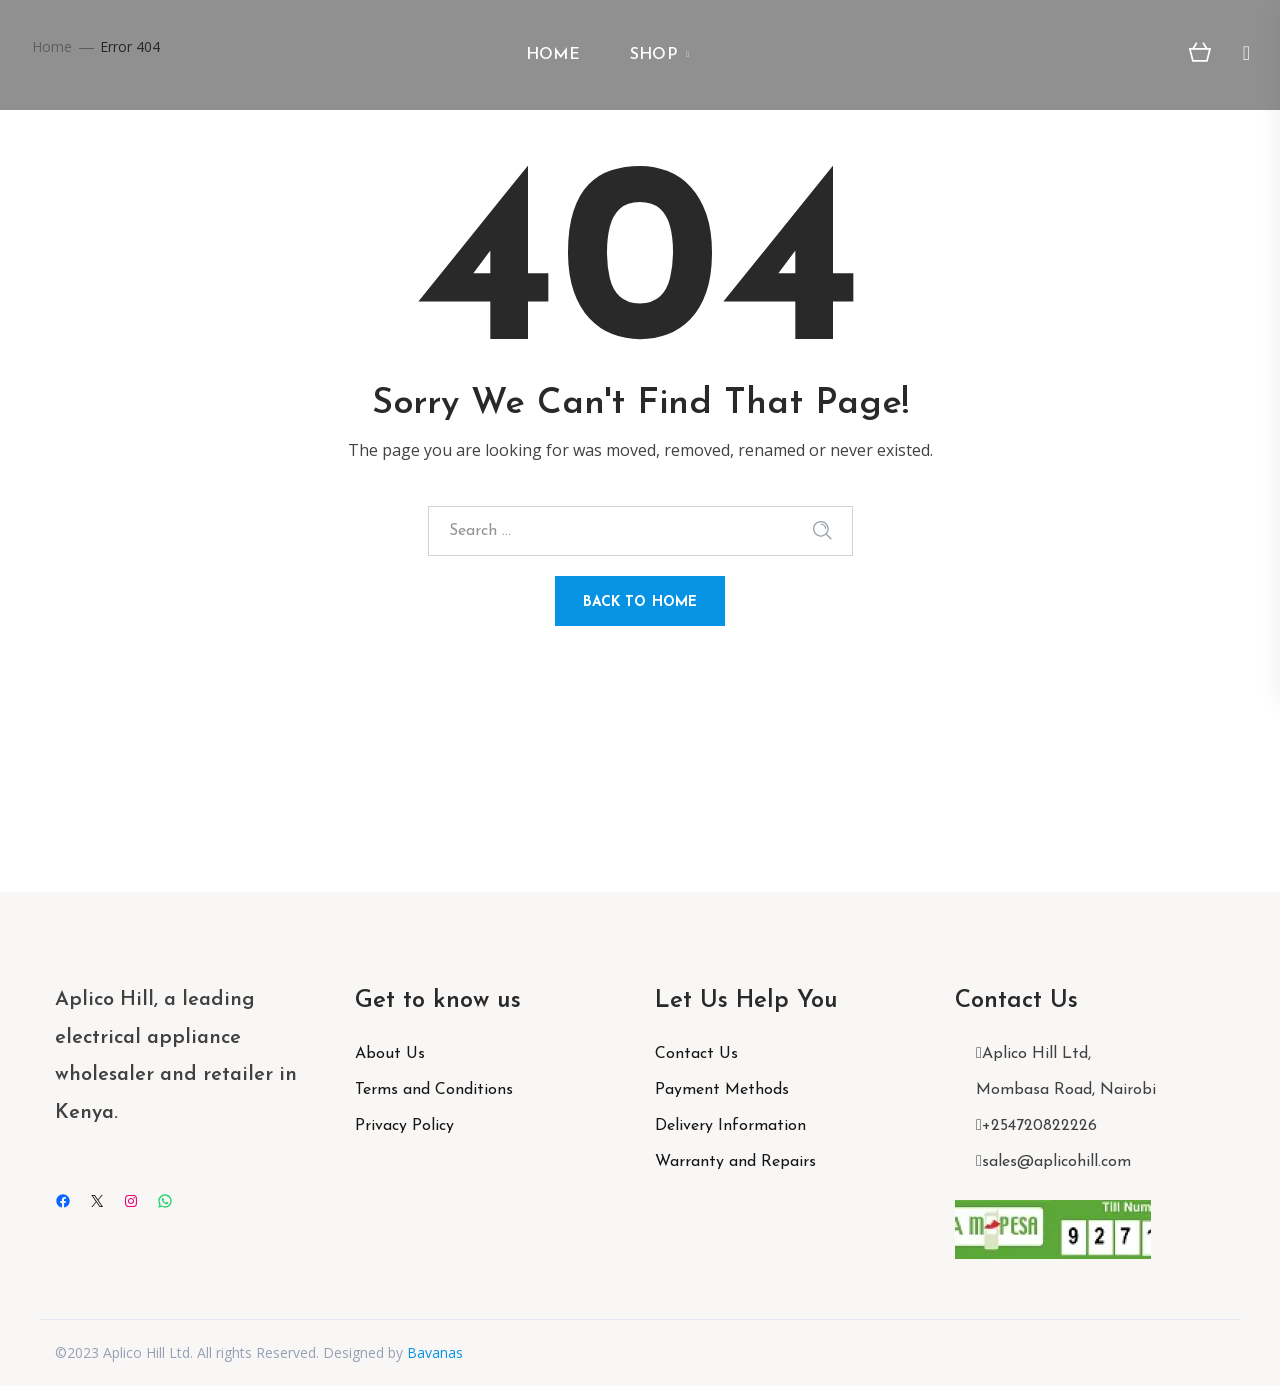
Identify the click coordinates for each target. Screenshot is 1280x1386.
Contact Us (696, 1054)
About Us (390, 1054)
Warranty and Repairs (735, 1162)
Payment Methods (722, 1090)
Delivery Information (730, 1126)
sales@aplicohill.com (1056, 1162)
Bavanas (435, 1352)
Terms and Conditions (434, 1090)
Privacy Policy (404, 1126)
